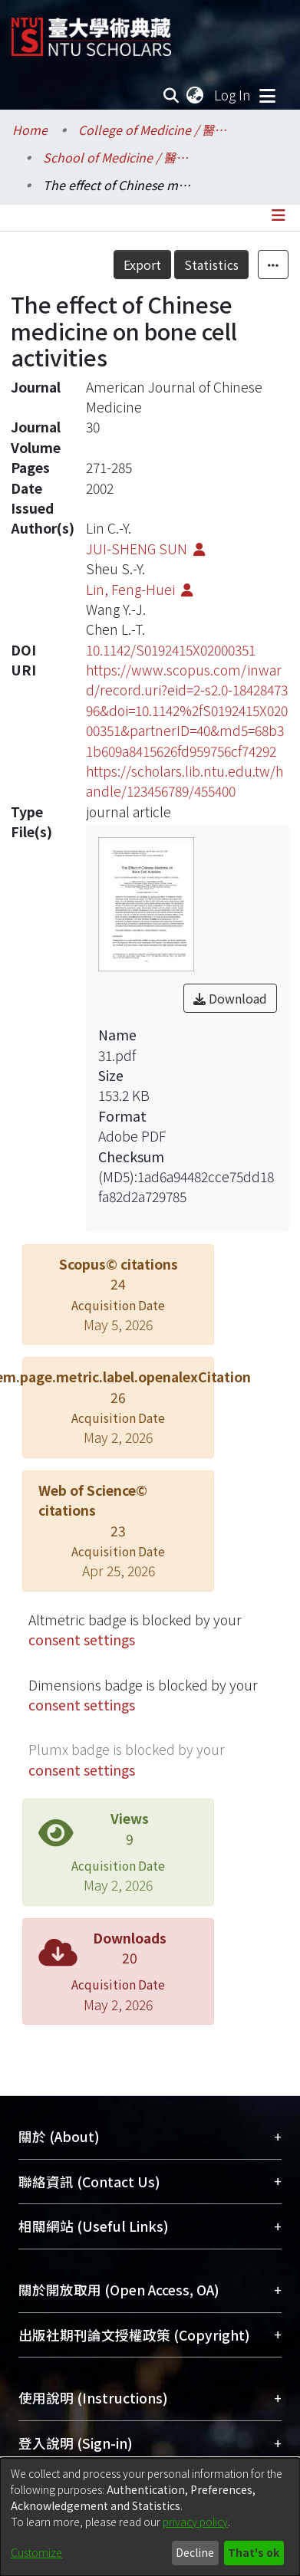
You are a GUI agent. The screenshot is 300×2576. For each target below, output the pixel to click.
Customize (36, 2552)
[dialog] (150, 2517)
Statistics (211, 264)
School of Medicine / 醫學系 (119, 157)
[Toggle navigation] (267, 95)
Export (142, 264)
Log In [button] (233, 94)
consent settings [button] (81, 1639)
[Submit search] (171, 95)
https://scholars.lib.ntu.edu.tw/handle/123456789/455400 (184, 780)
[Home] (91, 31)
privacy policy (195, 2521)
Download (230, 998)
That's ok (253, 2552)
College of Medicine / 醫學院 (155, 129)
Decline (195, 2552)
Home (30, 129)
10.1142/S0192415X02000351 (170, 649)
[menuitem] (195, 95)
